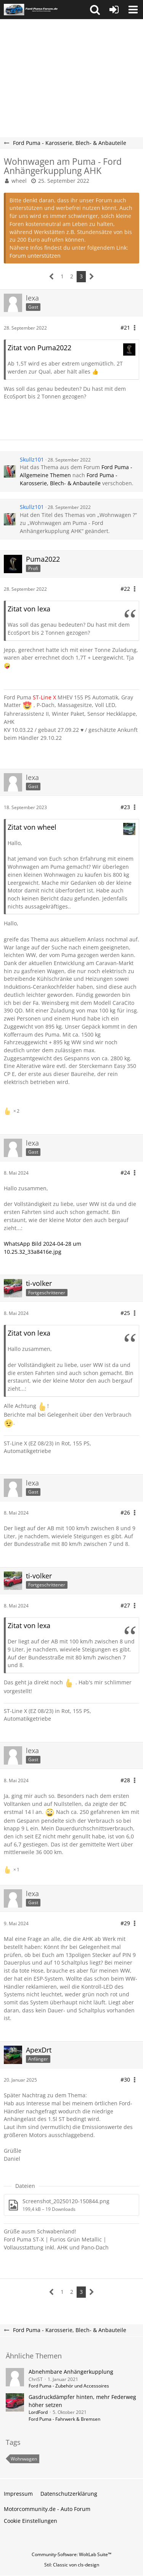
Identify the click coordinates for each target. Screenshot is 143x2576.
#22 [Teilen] (125, 588)
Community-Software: (71, 2554)
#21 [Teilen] (125, 327)
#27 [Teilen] (125, 1605)
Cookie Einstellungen (30, 2520)
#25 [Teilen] (125, 1312)
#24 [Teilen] (125, 1172)
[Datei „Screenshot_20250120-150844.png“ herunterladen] (71, 2205)
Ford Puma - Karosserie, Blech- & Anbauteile (68, 479)
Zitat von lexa (29, 608)
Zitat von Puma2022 (39, 347)
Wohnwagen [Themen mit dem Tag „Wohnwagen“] (24, 2459)
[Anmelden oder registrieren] (114, 9)
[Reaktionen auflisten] (12, 1110)
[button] (95, 9)
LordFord (38, 2412)
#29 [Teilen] (125, 1923)
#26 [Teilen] (125, 1512)
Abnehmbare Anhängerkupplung (71, 2371)
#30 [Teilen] (125, 2079)
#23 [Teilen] (125, 807)
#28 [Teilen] (125, 1780)
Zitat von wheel (32, 827)
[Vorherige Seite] (51, 276)
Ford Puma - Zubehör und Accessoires (69, 2386)
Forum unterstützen (35, 255)
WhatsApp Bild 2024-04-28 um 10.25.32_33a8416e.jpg (42, 1247)
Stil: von (71, 2564)
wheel (19, 180)
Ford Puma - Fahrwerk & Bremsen (64, 2419)
